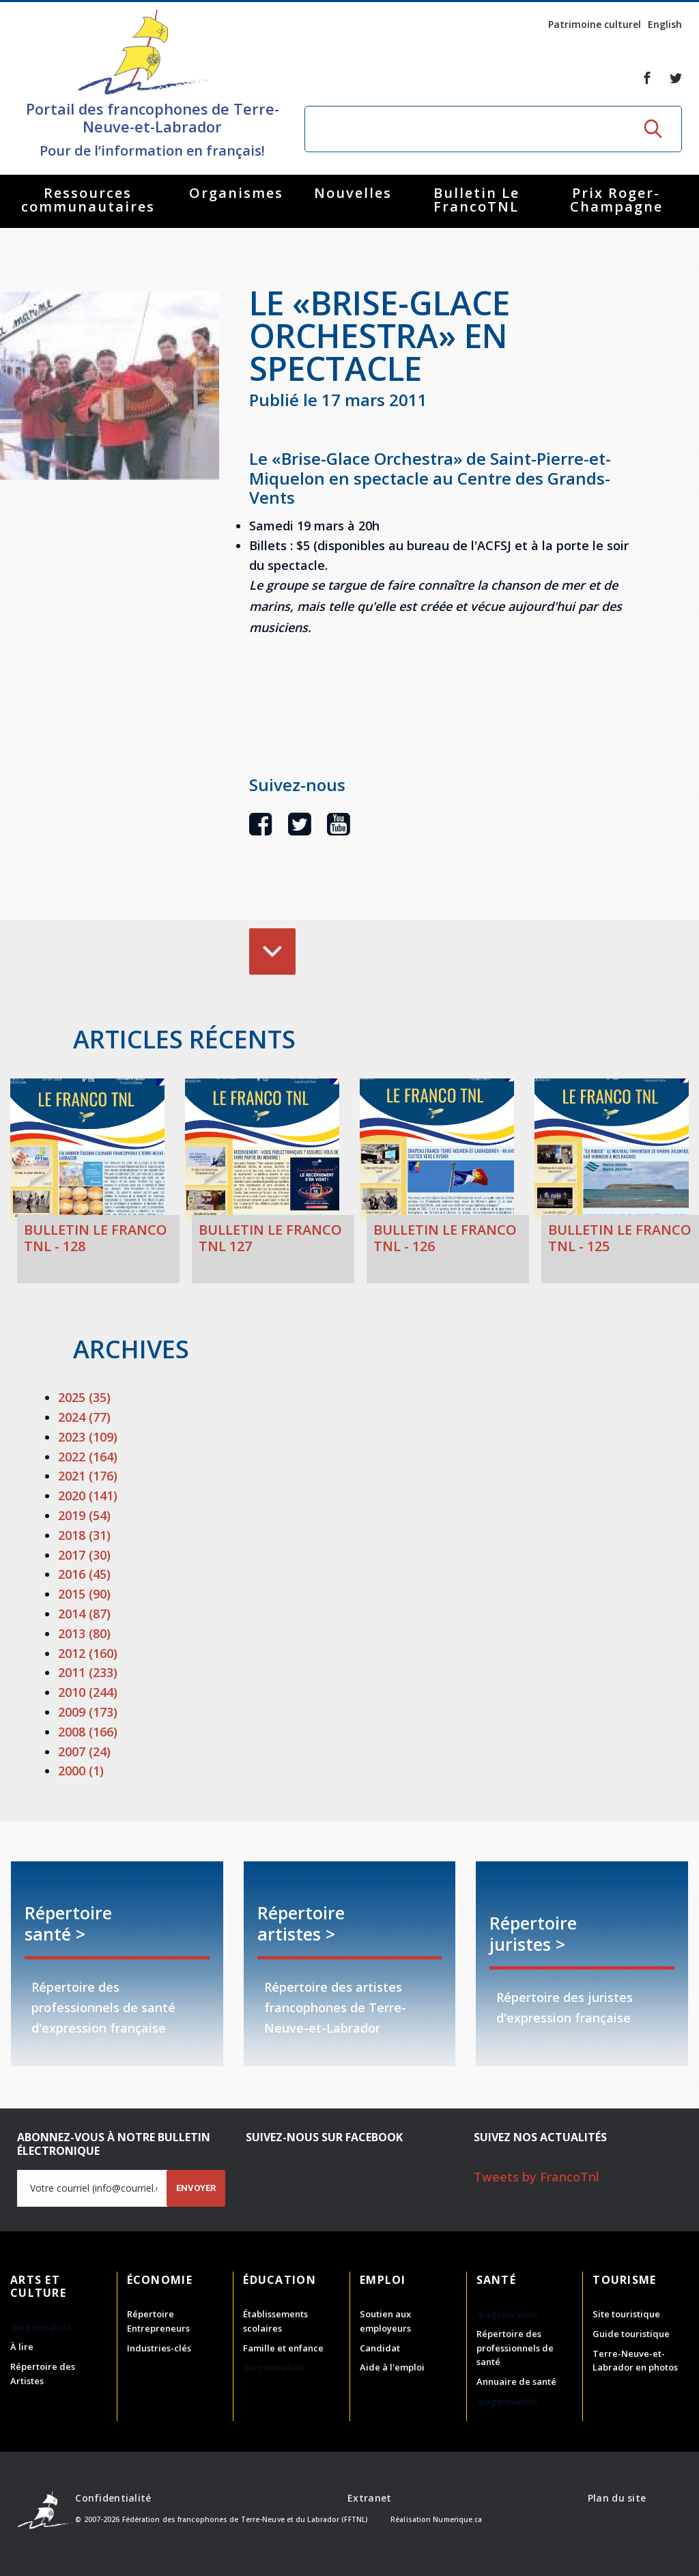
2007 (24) (84, 1751)
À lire (21, 2347)
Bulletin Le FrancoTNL (476, 200)
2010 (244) (87, 1692)
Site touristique (626, 2314)
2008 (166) (87, 1731)
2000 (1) (81, 1770)
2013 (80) (84, 1633)
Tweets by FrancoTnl (536, 2177)
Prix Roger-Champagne (616, 200)
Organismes (236, 193)
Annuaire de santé (516, 2381)
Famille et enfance (283, 2348)
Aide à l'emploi (392, 2367)
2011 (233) (87, 1672)
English (665, 24)
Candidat (380, 2348)
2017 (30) (84, 1555)
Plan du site (617, 2497)
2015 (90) (84, 1594)
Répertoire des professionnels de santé (515, 2348)
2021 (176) (87, 1476)
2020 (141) (87, 1495)
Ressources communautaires (88, 200)
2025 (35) (84, 1397)
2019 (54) (84, 1515)
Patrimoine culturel (594, 24)
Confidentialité (113, 2497)
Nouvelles (353, 193)
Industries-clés (159, 2348)
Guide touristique (631, 2334)
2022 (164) (87, 1456)
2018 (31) (84, 1535)
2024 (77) (84, 1417)
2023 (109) (87, 1437)
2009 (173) (87, 1712)
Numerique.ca (457, 2519)
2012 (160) (87, 1653)
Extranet (369, 2497)
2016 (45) (84, 1574)
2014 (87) (84, 1613)
